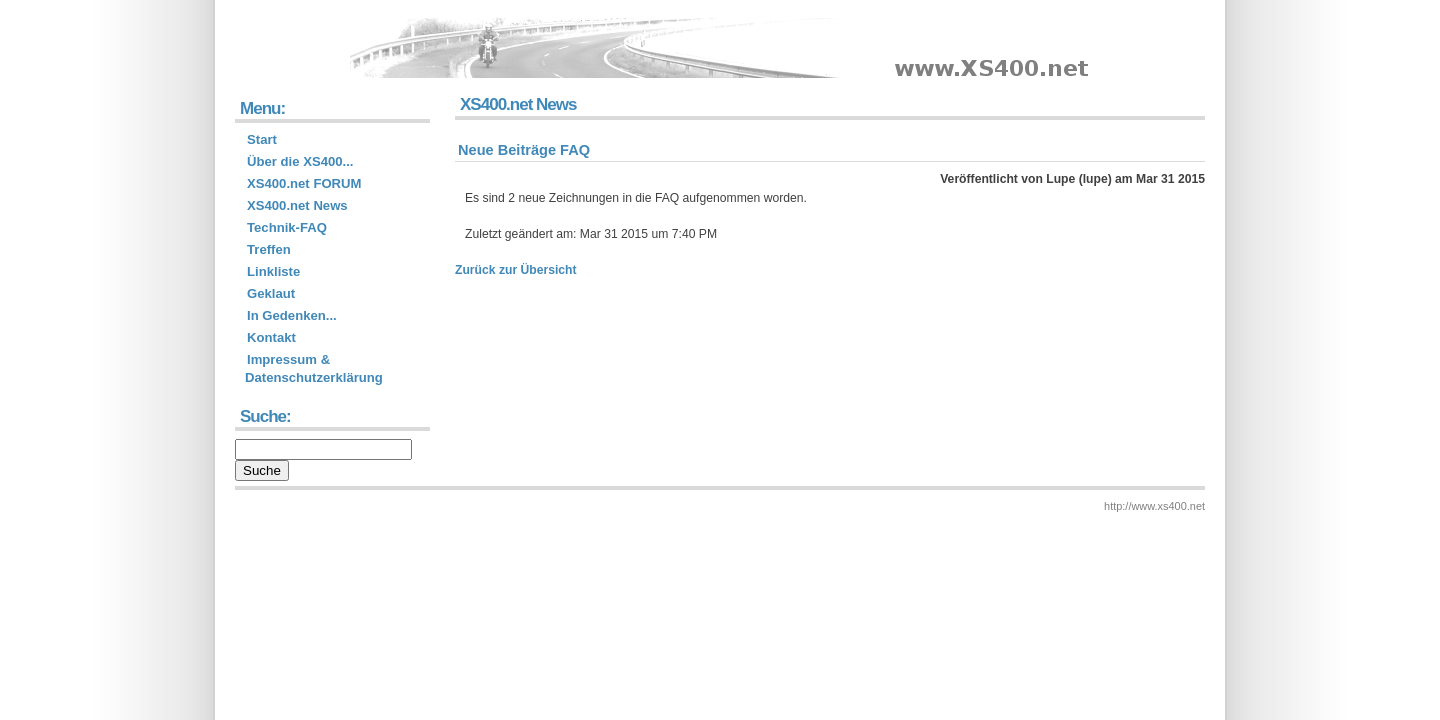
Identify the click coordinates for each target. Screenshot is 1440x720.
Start (262, 139)
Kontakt (271, 337)
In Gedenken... (292, 315)
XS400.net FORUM (304, 183)
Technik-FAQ (287, 227)
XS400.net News (297, 205)
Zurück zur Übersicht (516, 270)
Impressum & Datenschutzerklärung (314, 368)
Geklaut (271, 293)
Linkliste (273, 271)
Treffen (269, 249)
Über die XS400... (300, 161)
